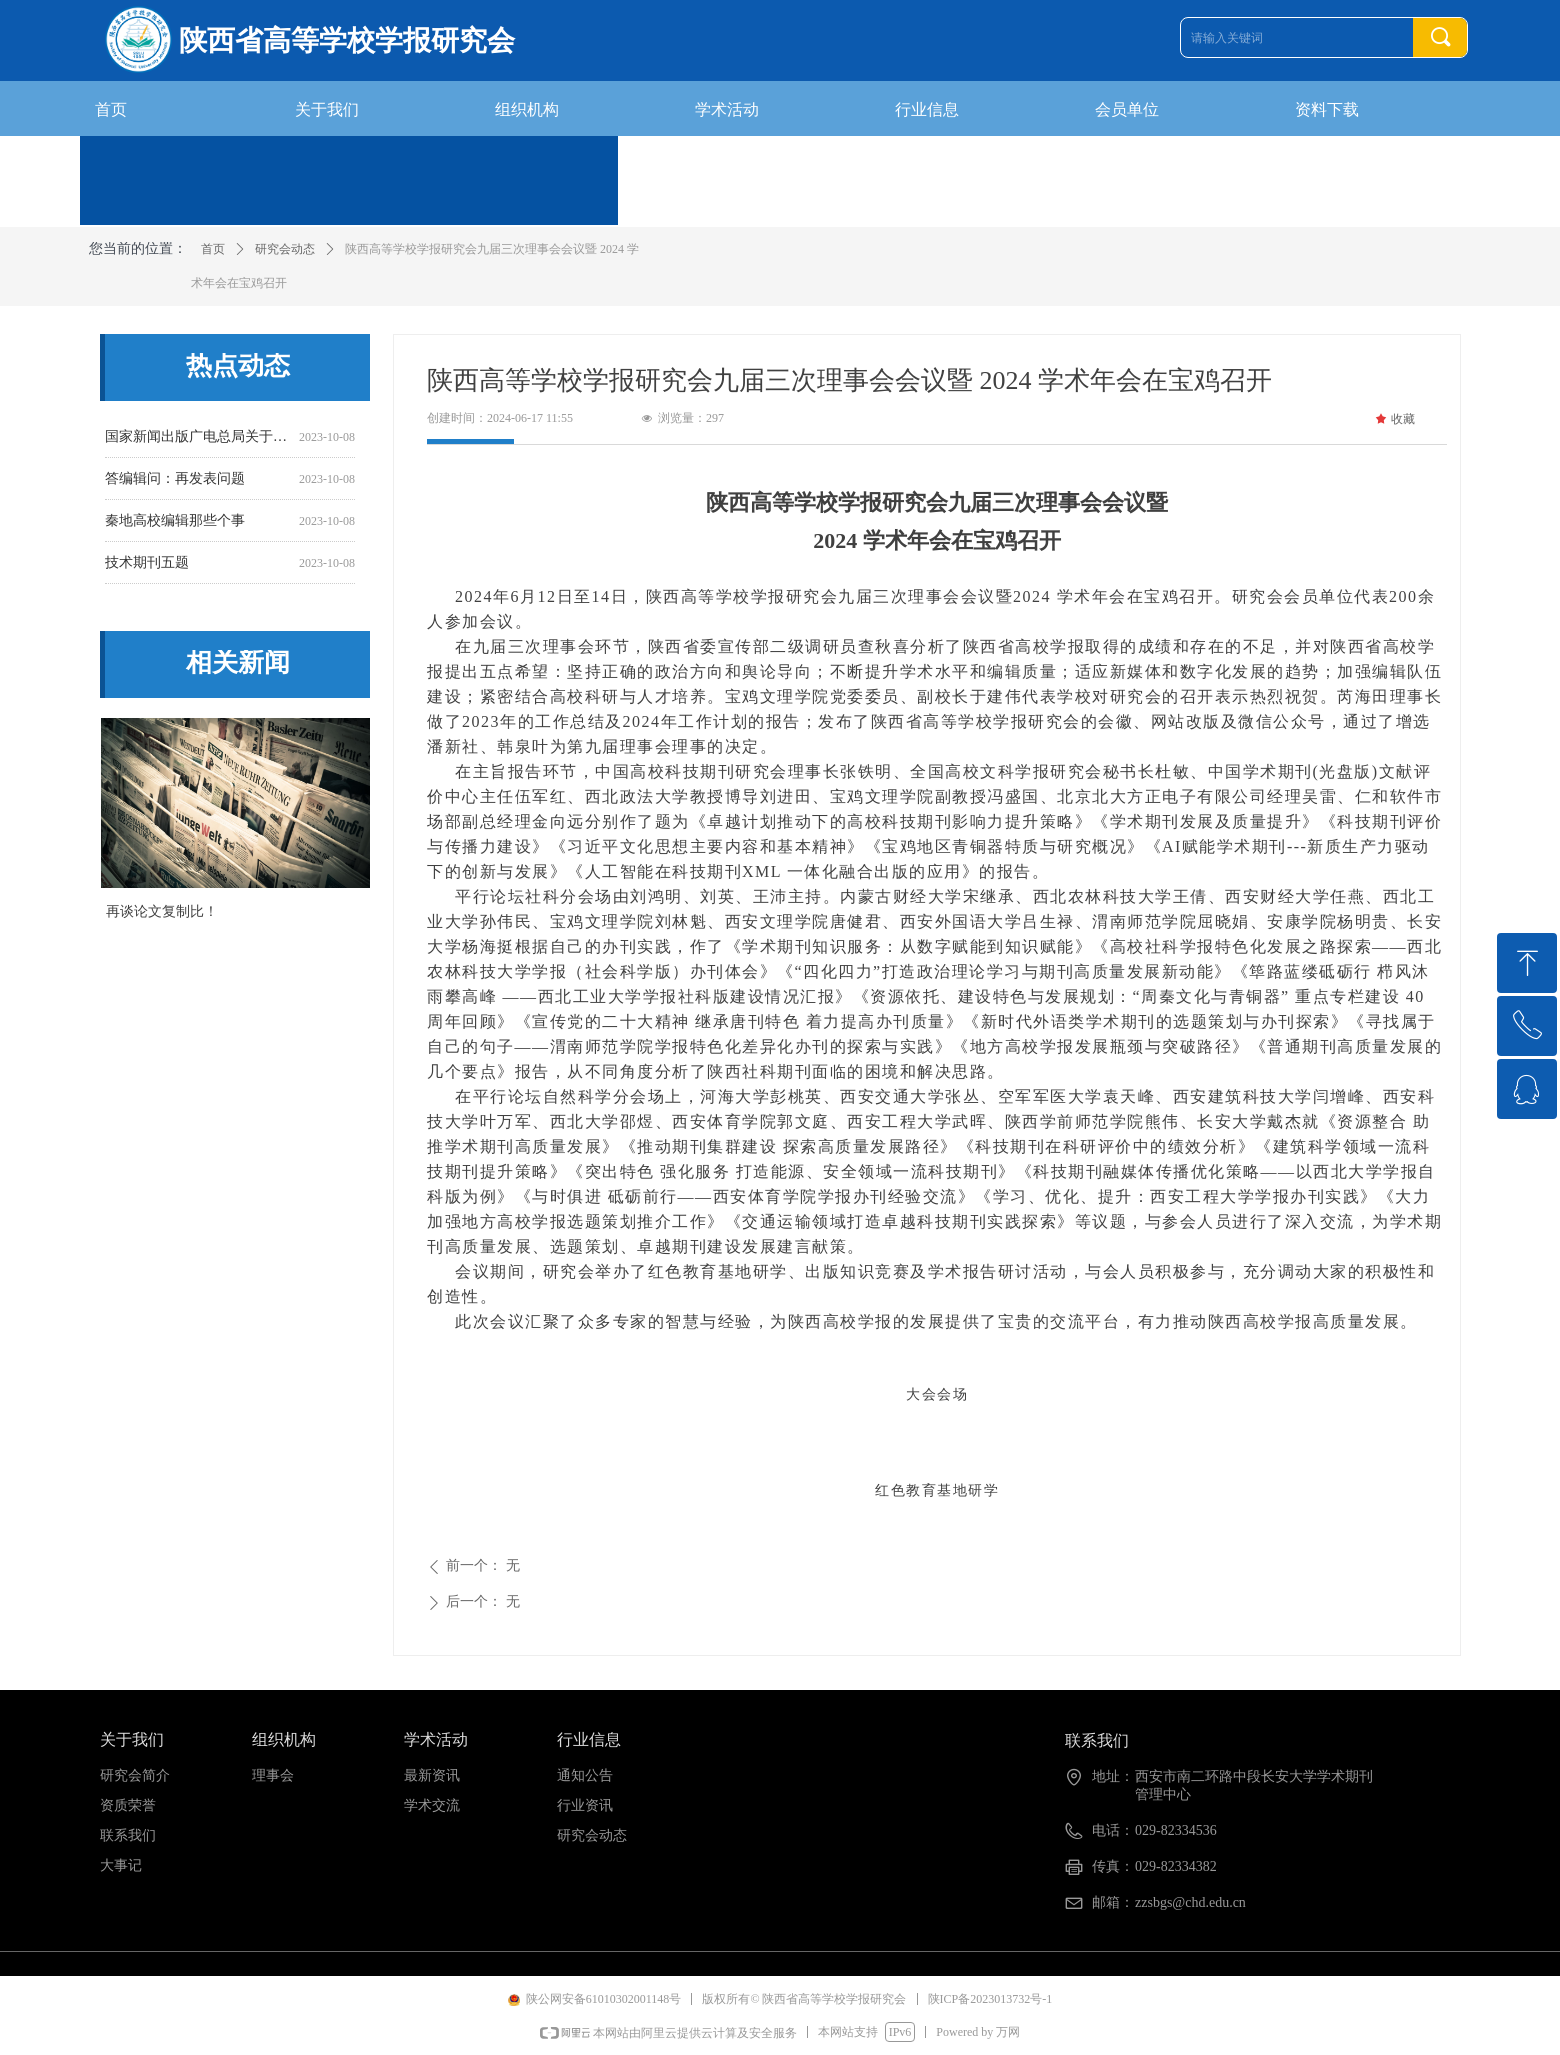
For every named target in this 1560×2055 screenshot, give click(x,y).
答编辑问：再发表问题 (175, 482)
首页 (213, 249)
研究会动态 (285, 249)
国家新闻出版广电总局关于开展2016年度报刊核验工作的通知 (198, 440)
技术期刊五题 (147, 566)
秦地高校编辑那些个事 (175, 524)
